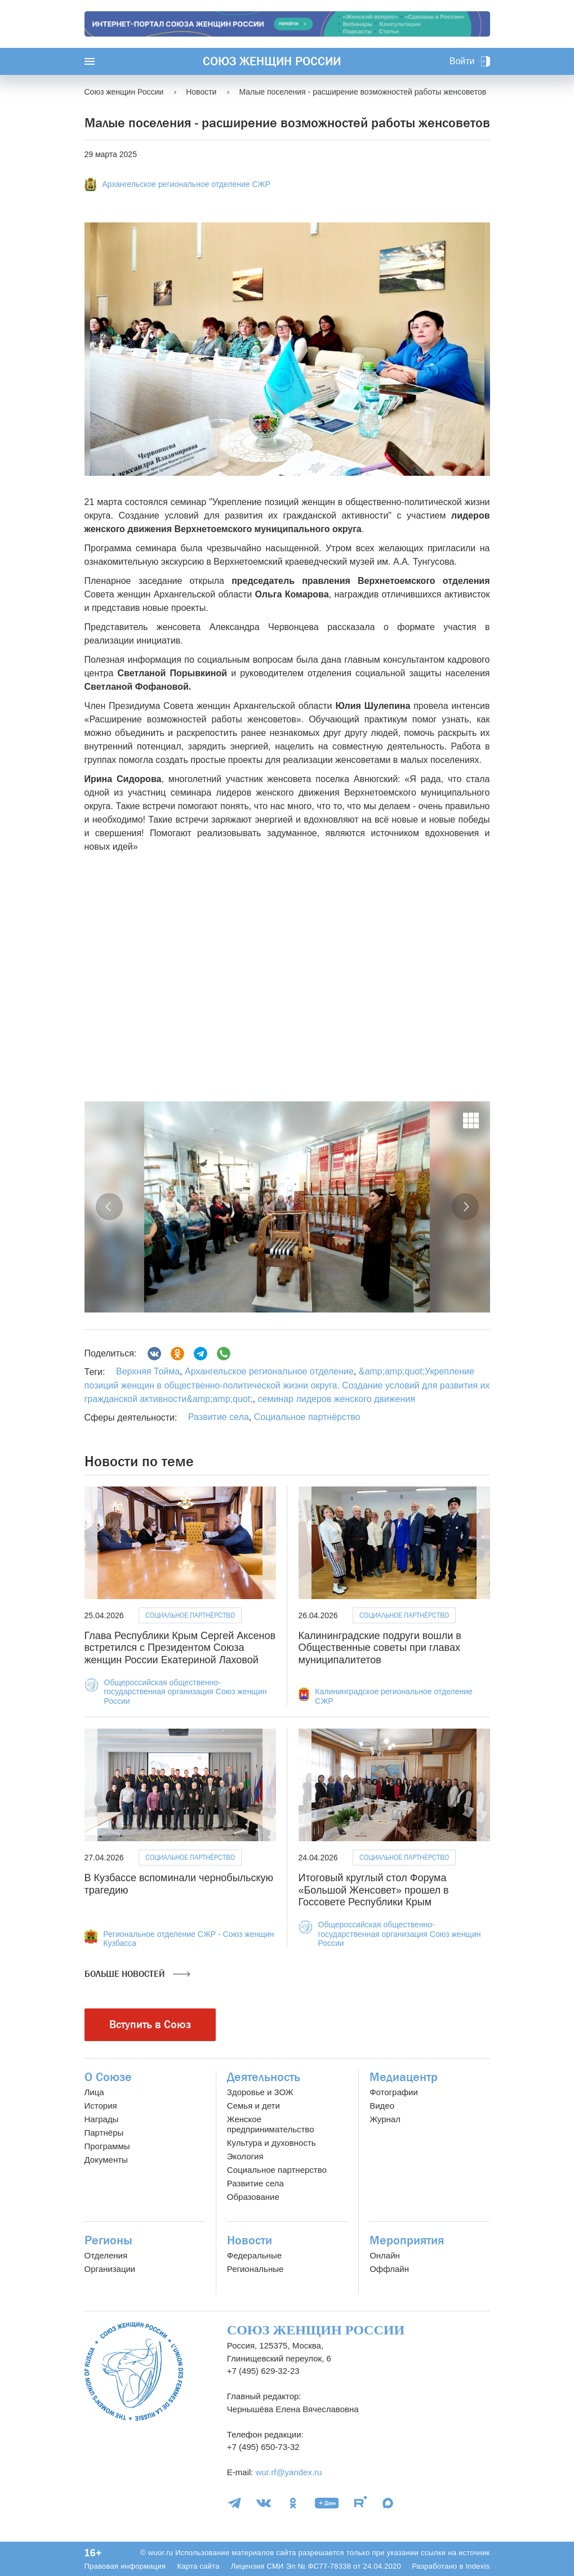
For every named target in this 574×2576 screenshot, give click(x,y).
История (100, 2105)
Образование (253, 2197)
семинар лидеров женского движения (335, 1399)
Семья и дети (253, 2105)
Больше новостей (137, 1974)
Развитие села (218, 1417)
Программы (107, 2146)
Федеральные (254, 2255)
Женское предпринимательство (270, 2124)
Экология (245, 2156)
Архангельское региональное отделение (268, 1371)
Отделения (106, 2255)
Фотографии (394, 2092)
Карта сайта (198, 2566)
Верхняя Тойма (148, 1371)
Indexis (477, 2566)
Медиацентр (404, 2077)
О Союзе (108, 2077)
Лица (94, 2092)
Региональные (255, 2269)
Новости (249, 2240)
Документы (106, 2159)
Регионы (108, 2240)
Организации (110, 2269)
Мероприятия (407, 2240)
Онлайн (385, 2255)
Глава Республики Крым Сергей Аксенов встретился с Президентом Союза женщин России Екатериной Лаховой (179, 1648)
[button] (109, 1206)
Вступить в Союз (150, 2024)
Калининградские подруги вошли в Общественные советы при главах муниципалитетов (380, 1648)
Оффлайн (389, 2269)
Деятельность (263, 2077)
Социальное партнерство (277, 2170)
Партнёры (104, 2132)
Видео (382, 2105)
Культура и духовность (271, 2143)
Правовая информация (125, 2566)
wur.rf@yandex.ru (289, 2472)
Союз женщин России (272, 61)
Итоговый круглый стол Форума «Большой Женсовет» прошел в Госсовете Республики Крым (374, 1890)
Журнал (385, 2119)
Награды (101, 2119)
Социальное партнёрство (307, 1417)
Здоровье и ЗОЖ (260, 2092)
